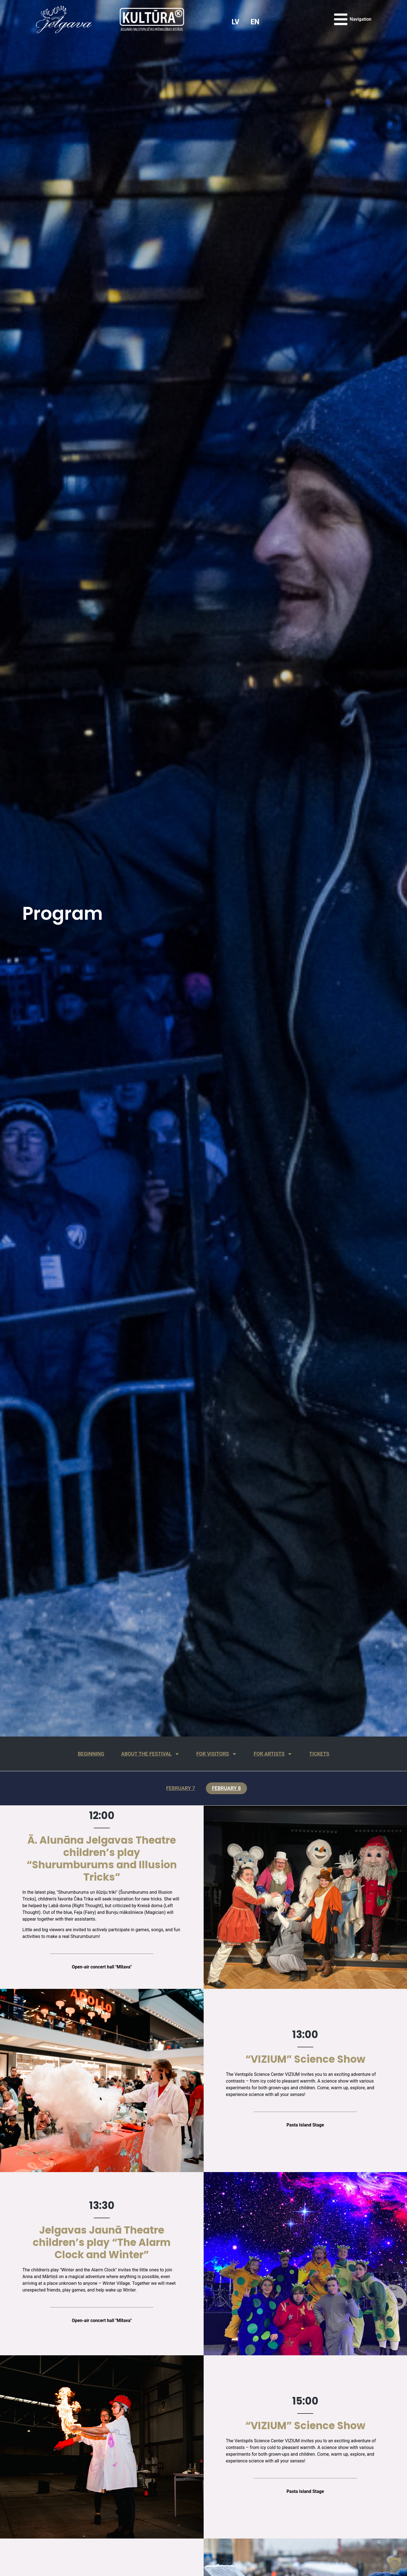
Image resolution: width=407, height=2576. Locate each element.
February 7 (177, 1789)
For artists (281, 1754)
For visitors (218, 1754)
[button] (394, 2563)
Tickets (334, 1754)
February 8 (230, 1789)
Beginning (76, 1754)
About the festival (143, 1754)
